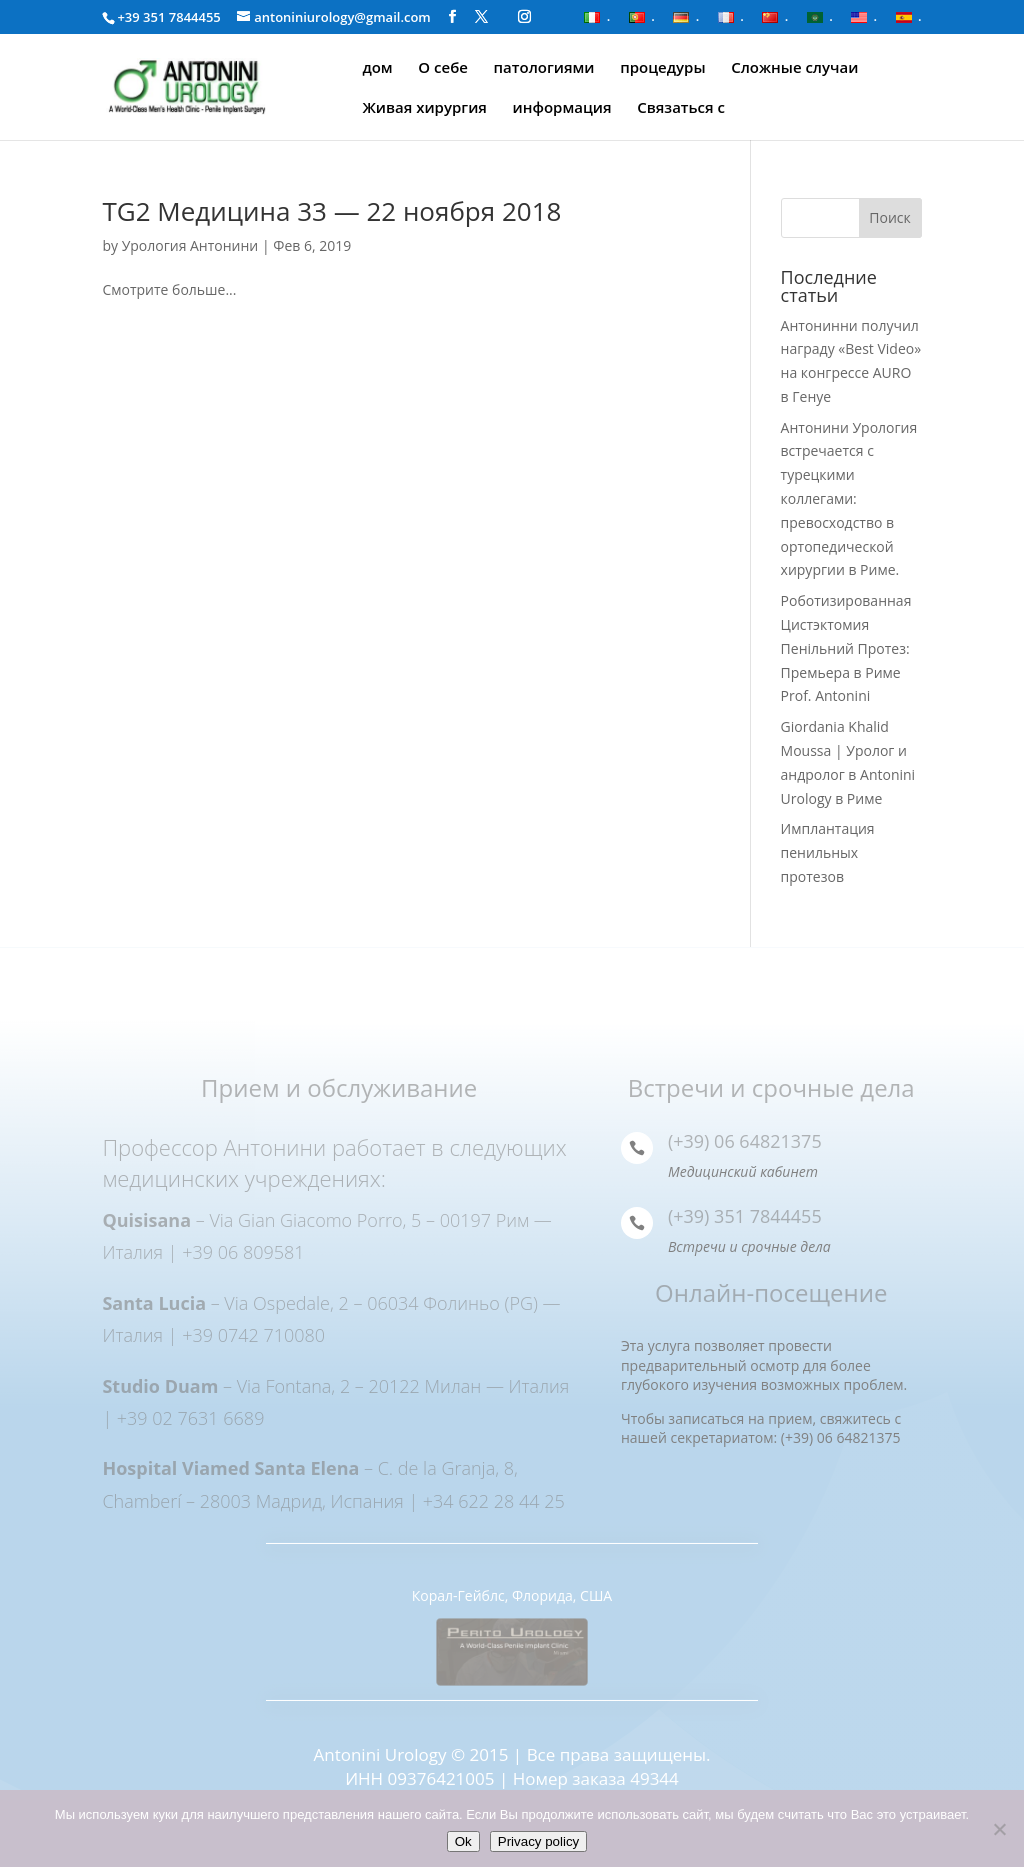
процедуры (662, 68)
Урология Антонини (190, 245)
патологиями (544, 68)
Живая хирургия (424, 108)
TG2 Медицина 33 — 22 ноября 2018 (331, 211)
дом (377, 68)
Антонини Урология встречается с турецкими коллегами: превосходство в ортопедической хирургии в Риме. (849, 499)
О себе (443, 68)
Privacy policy (538, 1841)
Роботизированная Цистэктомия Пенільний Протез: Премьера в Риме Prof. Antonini (846, 648)
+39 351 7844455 (168, 17)
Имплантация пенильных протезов (828, 852)
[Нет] (999, 1829)
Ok (463, 1841)
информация (562, 108)
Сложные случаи (794, 68)
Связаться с (681, 108)
